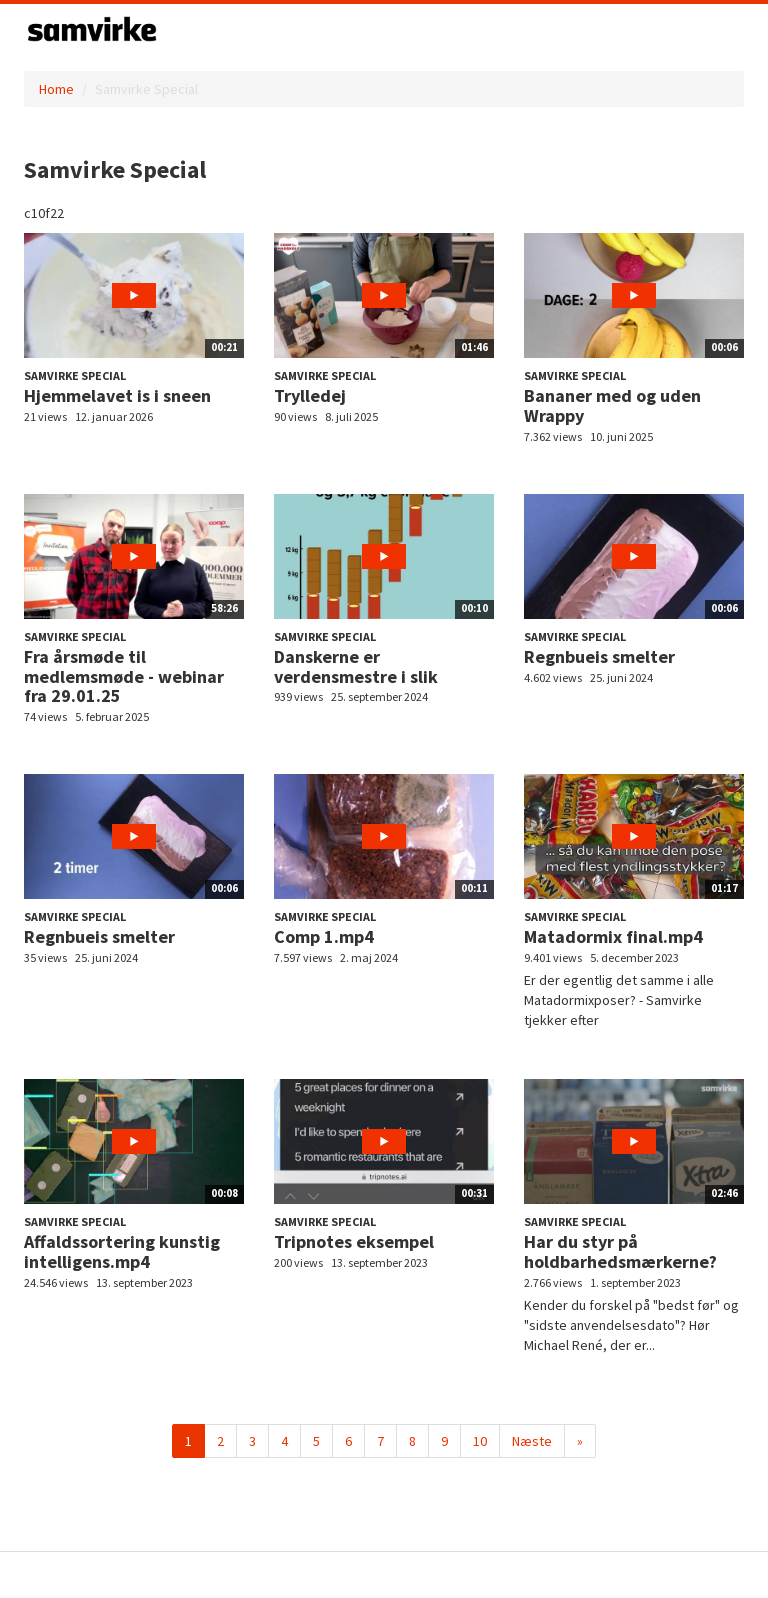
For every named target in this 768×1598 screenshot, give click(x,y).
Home (56, 89)
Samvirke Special (75, 375)
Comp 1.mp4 (324, 936)
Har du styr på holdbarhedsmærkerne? (620, 1251)
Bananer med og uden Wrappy (612, 405)
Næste (532, 1441)
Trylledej (310, 395)
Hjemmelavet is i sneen (117, 395)
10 (480, 1441)
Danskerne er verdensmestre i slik (356, 666)
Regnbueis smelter (599, 656)
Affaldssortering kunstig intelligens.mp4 (122, 1251)
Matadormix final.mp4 (613, 936)
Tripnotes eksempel (354, 1241)
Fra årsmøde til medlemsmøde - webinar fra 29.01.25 (124, 676)
